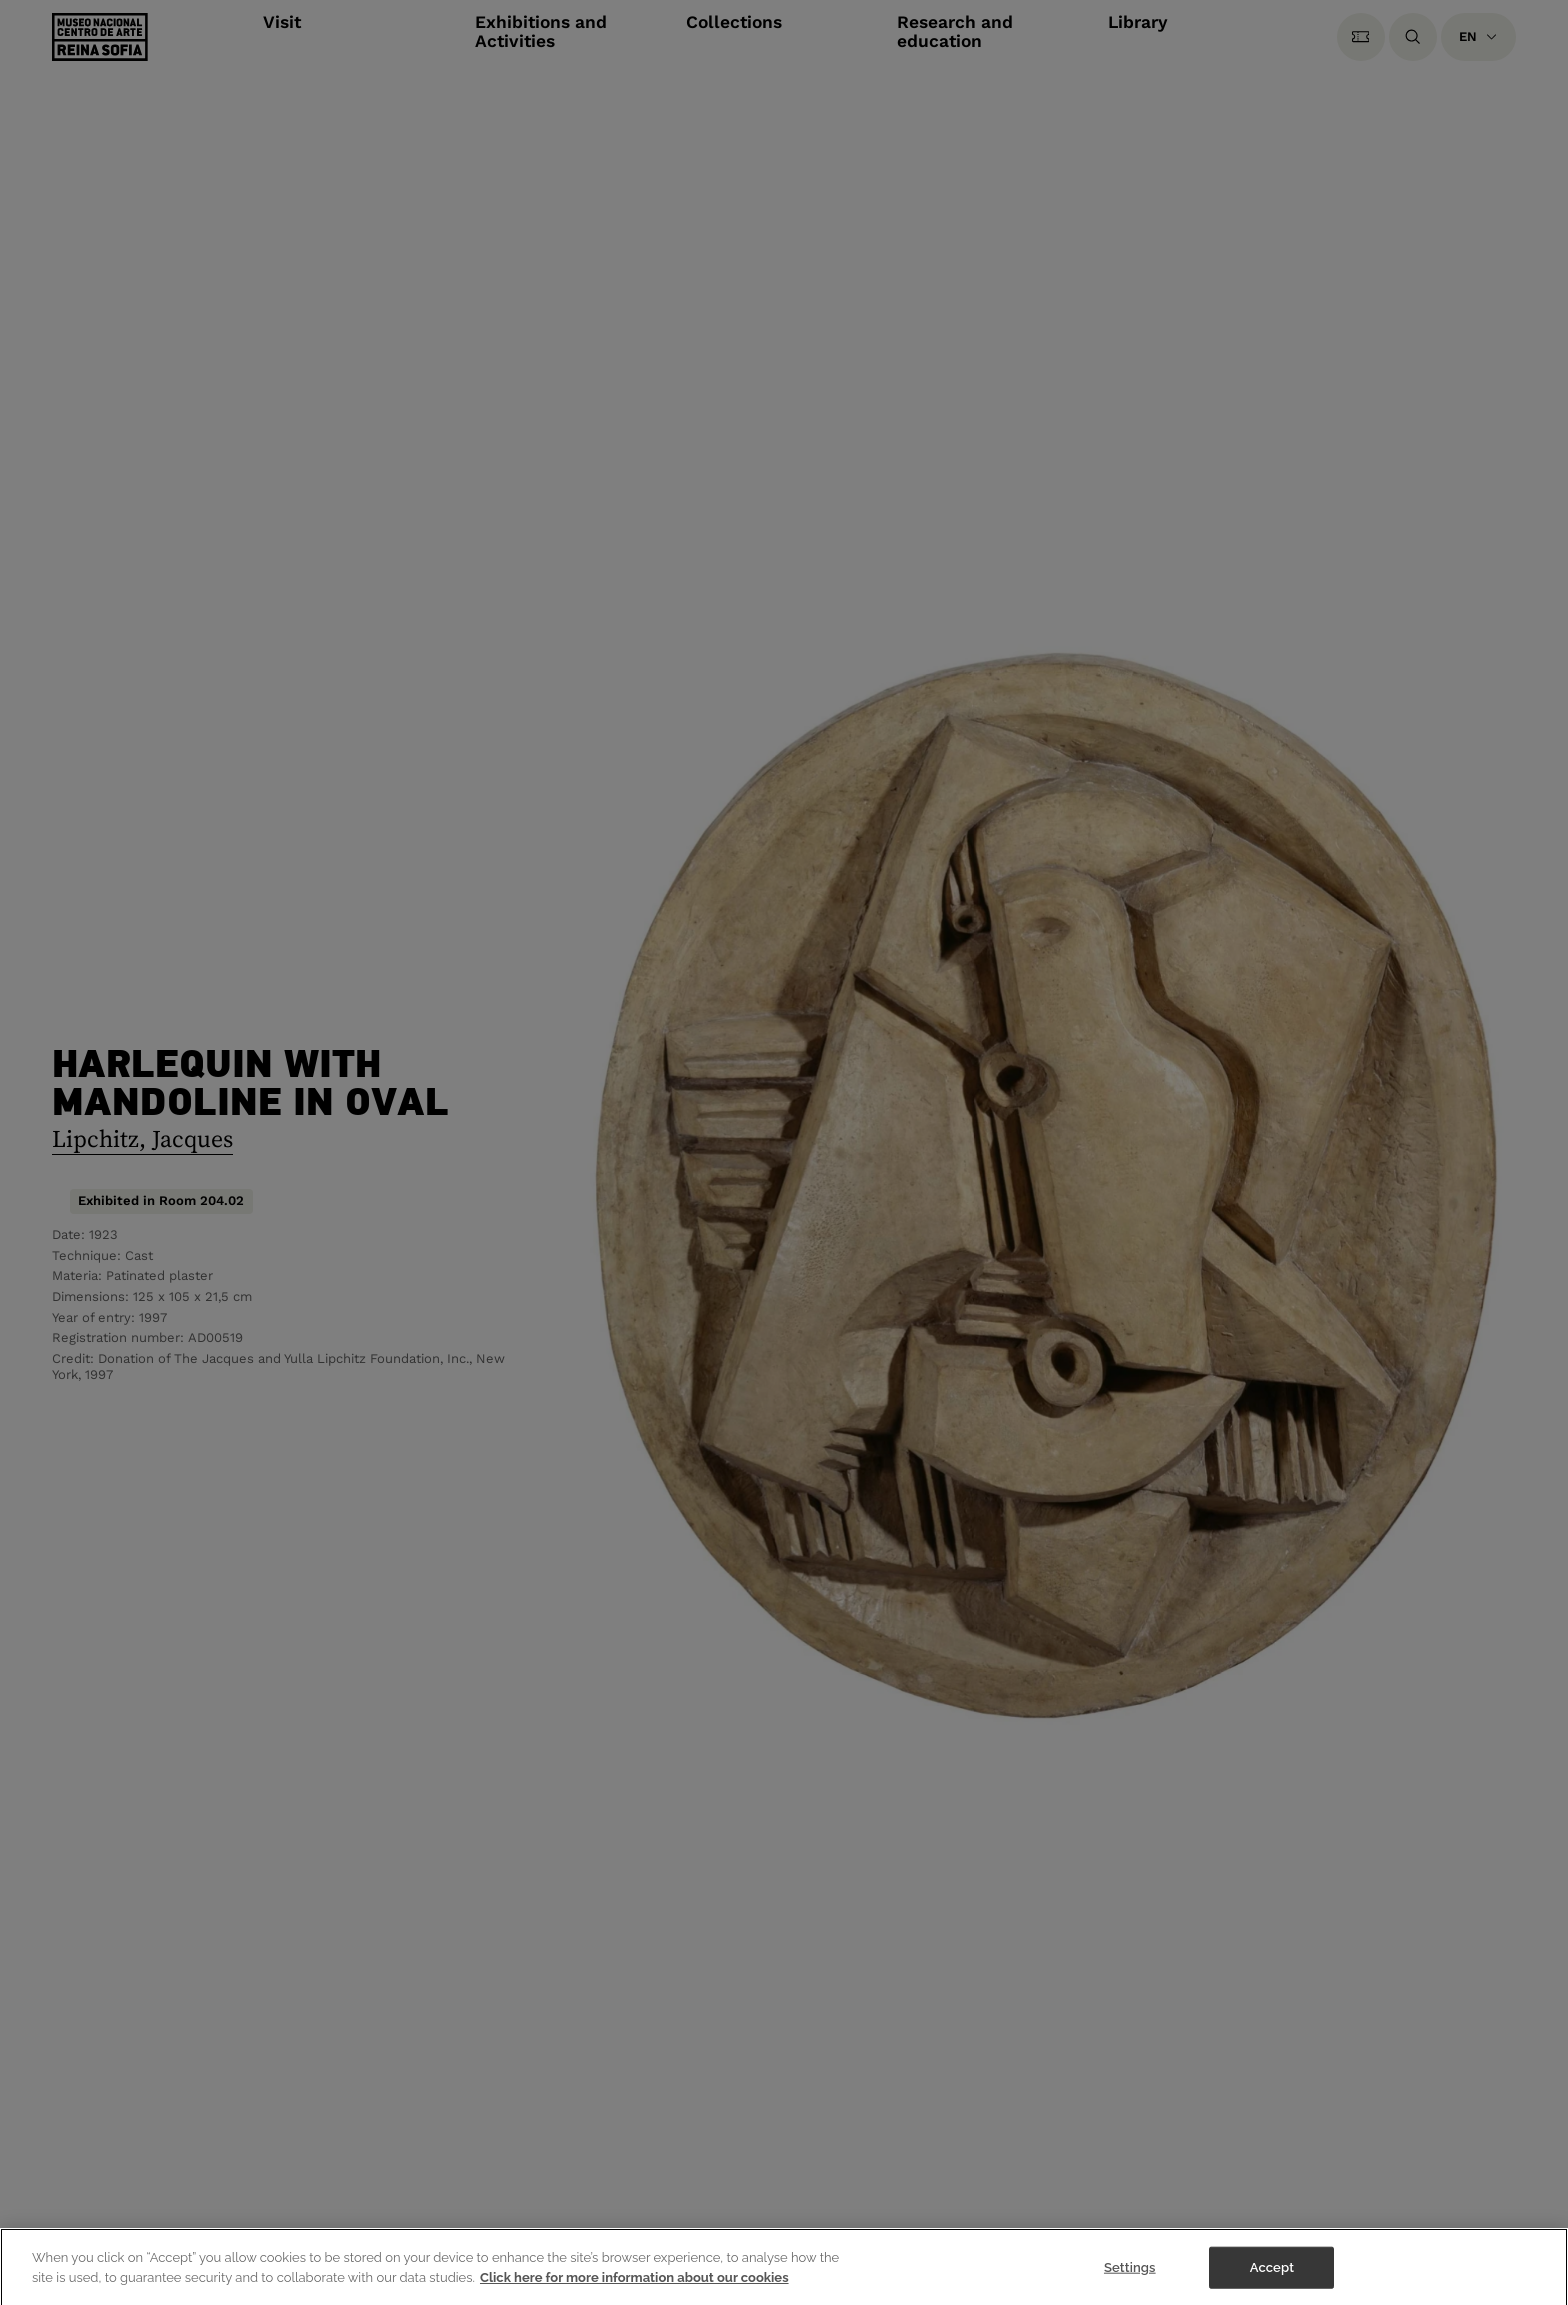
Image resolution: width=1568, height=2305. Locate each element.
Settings (1130, 2276)
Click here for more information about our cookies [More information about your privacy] (634, 2286)
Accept (1272, 2276)
